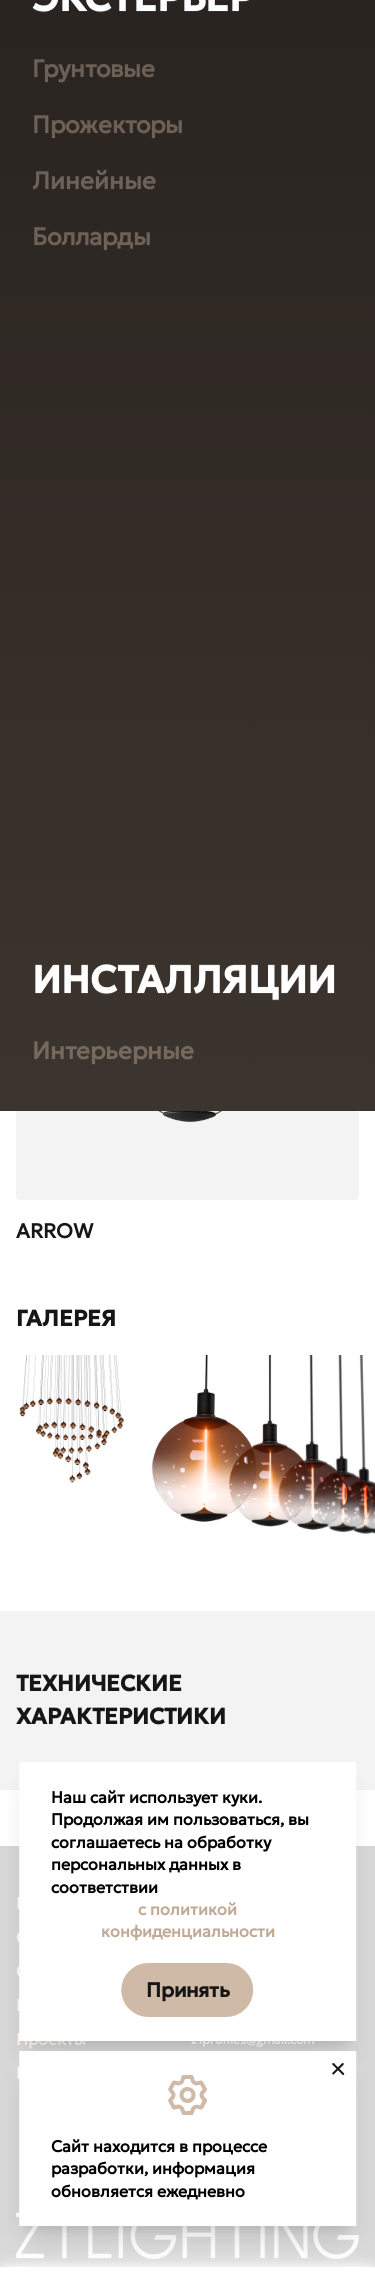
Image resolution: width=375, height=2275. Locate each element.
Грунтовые (93, 509)
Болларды (91, 677)
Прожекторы (107, 565)
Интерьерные (113, 1491)
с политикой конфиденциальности (188, 1920)
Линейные (94, 621)
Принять (188, 1990)
